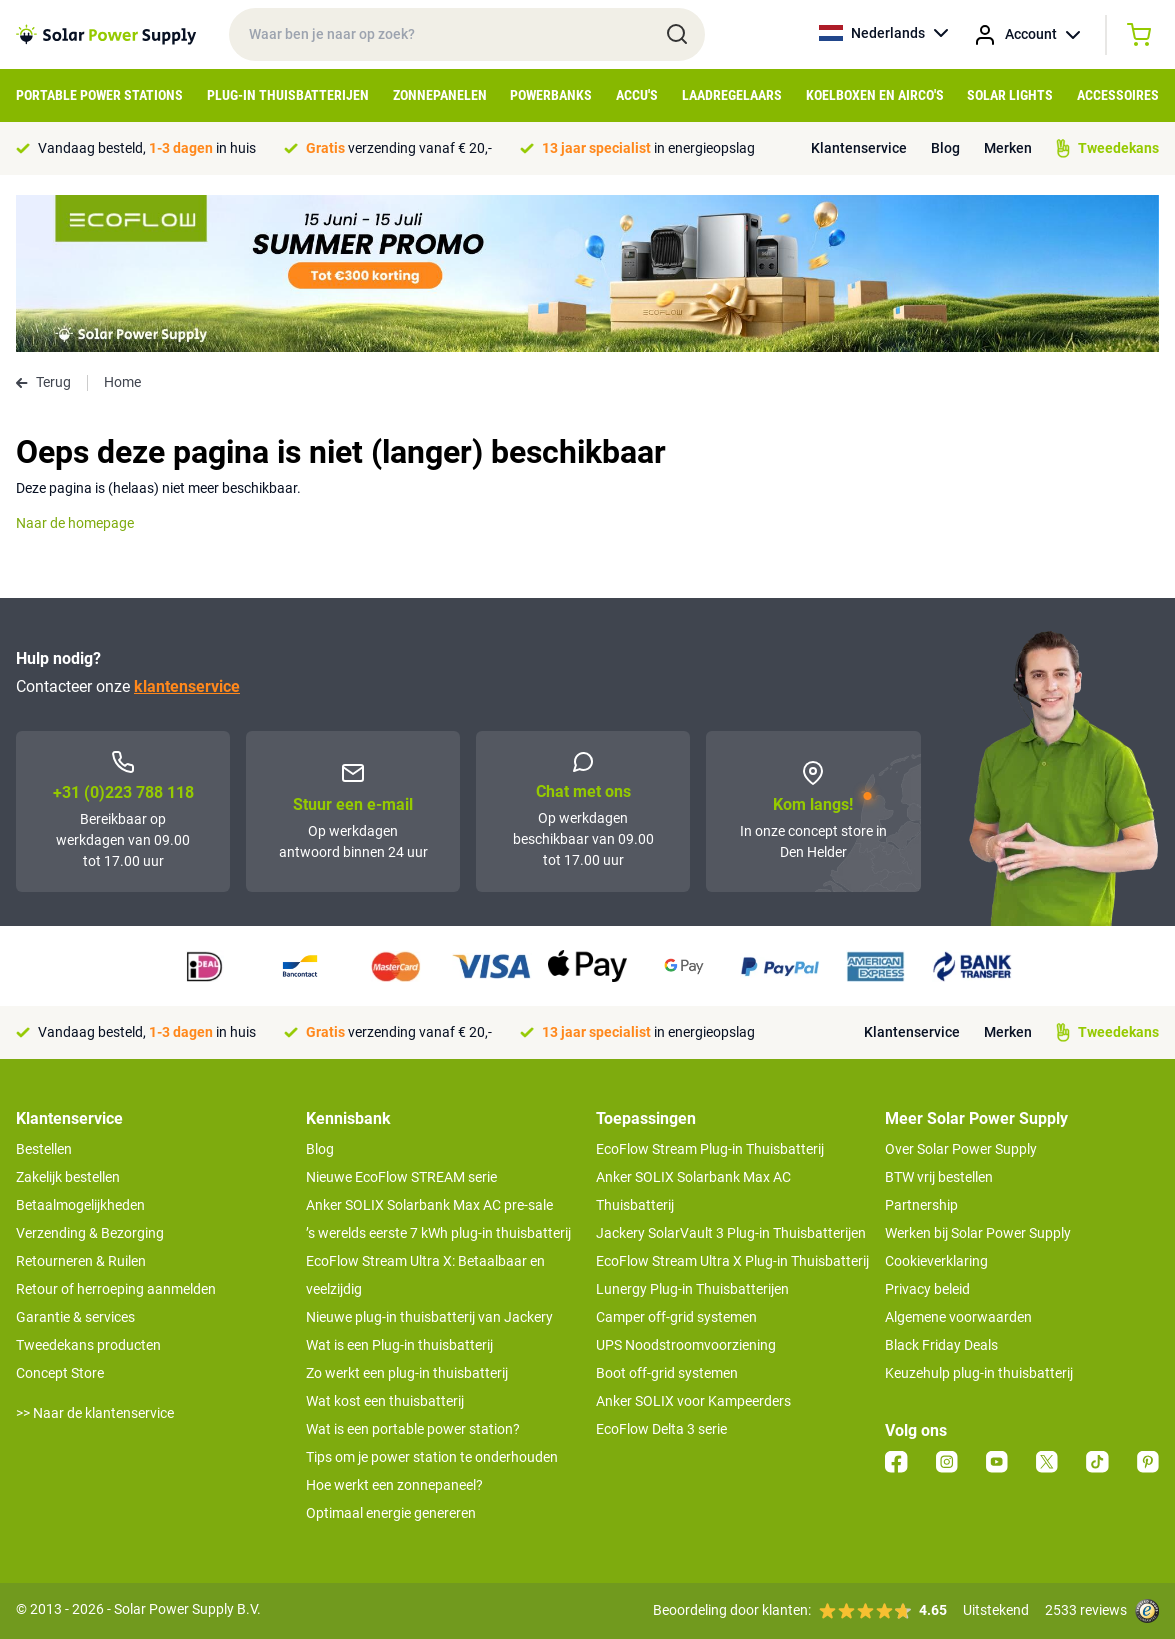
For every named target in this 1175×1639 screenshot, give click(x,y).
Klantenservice (859, 148)
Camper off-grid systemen (676, 1317)
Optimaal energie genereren (391, 1513)
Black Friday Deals (941, 1345)
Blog (945, 148)
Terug (43, 382)
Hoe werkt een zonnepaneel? (394, 1485)
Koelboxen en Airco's (875, 95)
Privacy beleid (927, 1289)
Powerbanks (551, 95)
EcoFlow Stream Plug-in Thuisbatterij (710, 1149)
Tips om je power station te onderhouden (432, 1457)
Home (122, 382)
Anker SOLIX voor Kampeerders (693, 1401)
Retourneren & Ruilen (81, 1261)
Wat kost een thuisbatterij (385, 1401)
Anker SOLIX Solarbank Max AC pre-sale (429, 1205)
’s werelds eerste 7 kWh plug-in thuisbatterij (438, 1233)
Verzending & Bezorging (90, 1233)
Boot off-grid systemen (667, 1373)
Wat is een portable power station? (413, 1429)
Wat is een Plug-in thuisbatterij (399, 1345)
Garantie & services (75, 1317)
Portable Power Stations (99, 95)
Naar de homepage (75, 523)
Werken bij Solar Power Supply (978, 1233)
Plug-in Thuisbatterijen (288, 95)
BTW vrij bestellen (939, 1177)
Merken (1008, 148)
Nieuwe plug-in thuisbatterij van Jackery (429, 1317)
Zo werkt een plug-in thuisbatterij (407, 1373)
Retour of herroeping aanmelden (116, 1289)
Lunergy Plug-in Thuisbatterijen (692, 1289)
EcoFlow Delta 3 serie (661, 1429)
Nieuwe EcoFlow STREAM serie (401, 1177)
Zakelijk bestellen (68, 1177)
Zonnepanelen (440, 95)
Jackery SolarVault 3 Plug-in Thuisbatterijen (731, 1233)
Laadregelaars (732, 95)
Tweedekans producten (88, 1345)
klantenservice (187, 686)
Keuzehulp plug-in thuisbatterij (979, 1373)
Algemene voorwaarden (958, 1317)
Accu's (637, 95)
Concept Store (60, 1373)
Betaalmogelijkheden (80, 1205)
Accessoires (1118, 95)
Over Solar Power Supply (961, 1149)
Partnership (921, 1205)
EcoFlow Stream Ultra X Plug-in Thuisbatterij (732, 1261)
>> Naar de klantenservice (95, 1413)
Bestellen (44, 1149)
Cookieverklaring (936, 1261)
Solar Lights (1010, 95)
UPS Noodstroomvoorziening (686, 1345)
